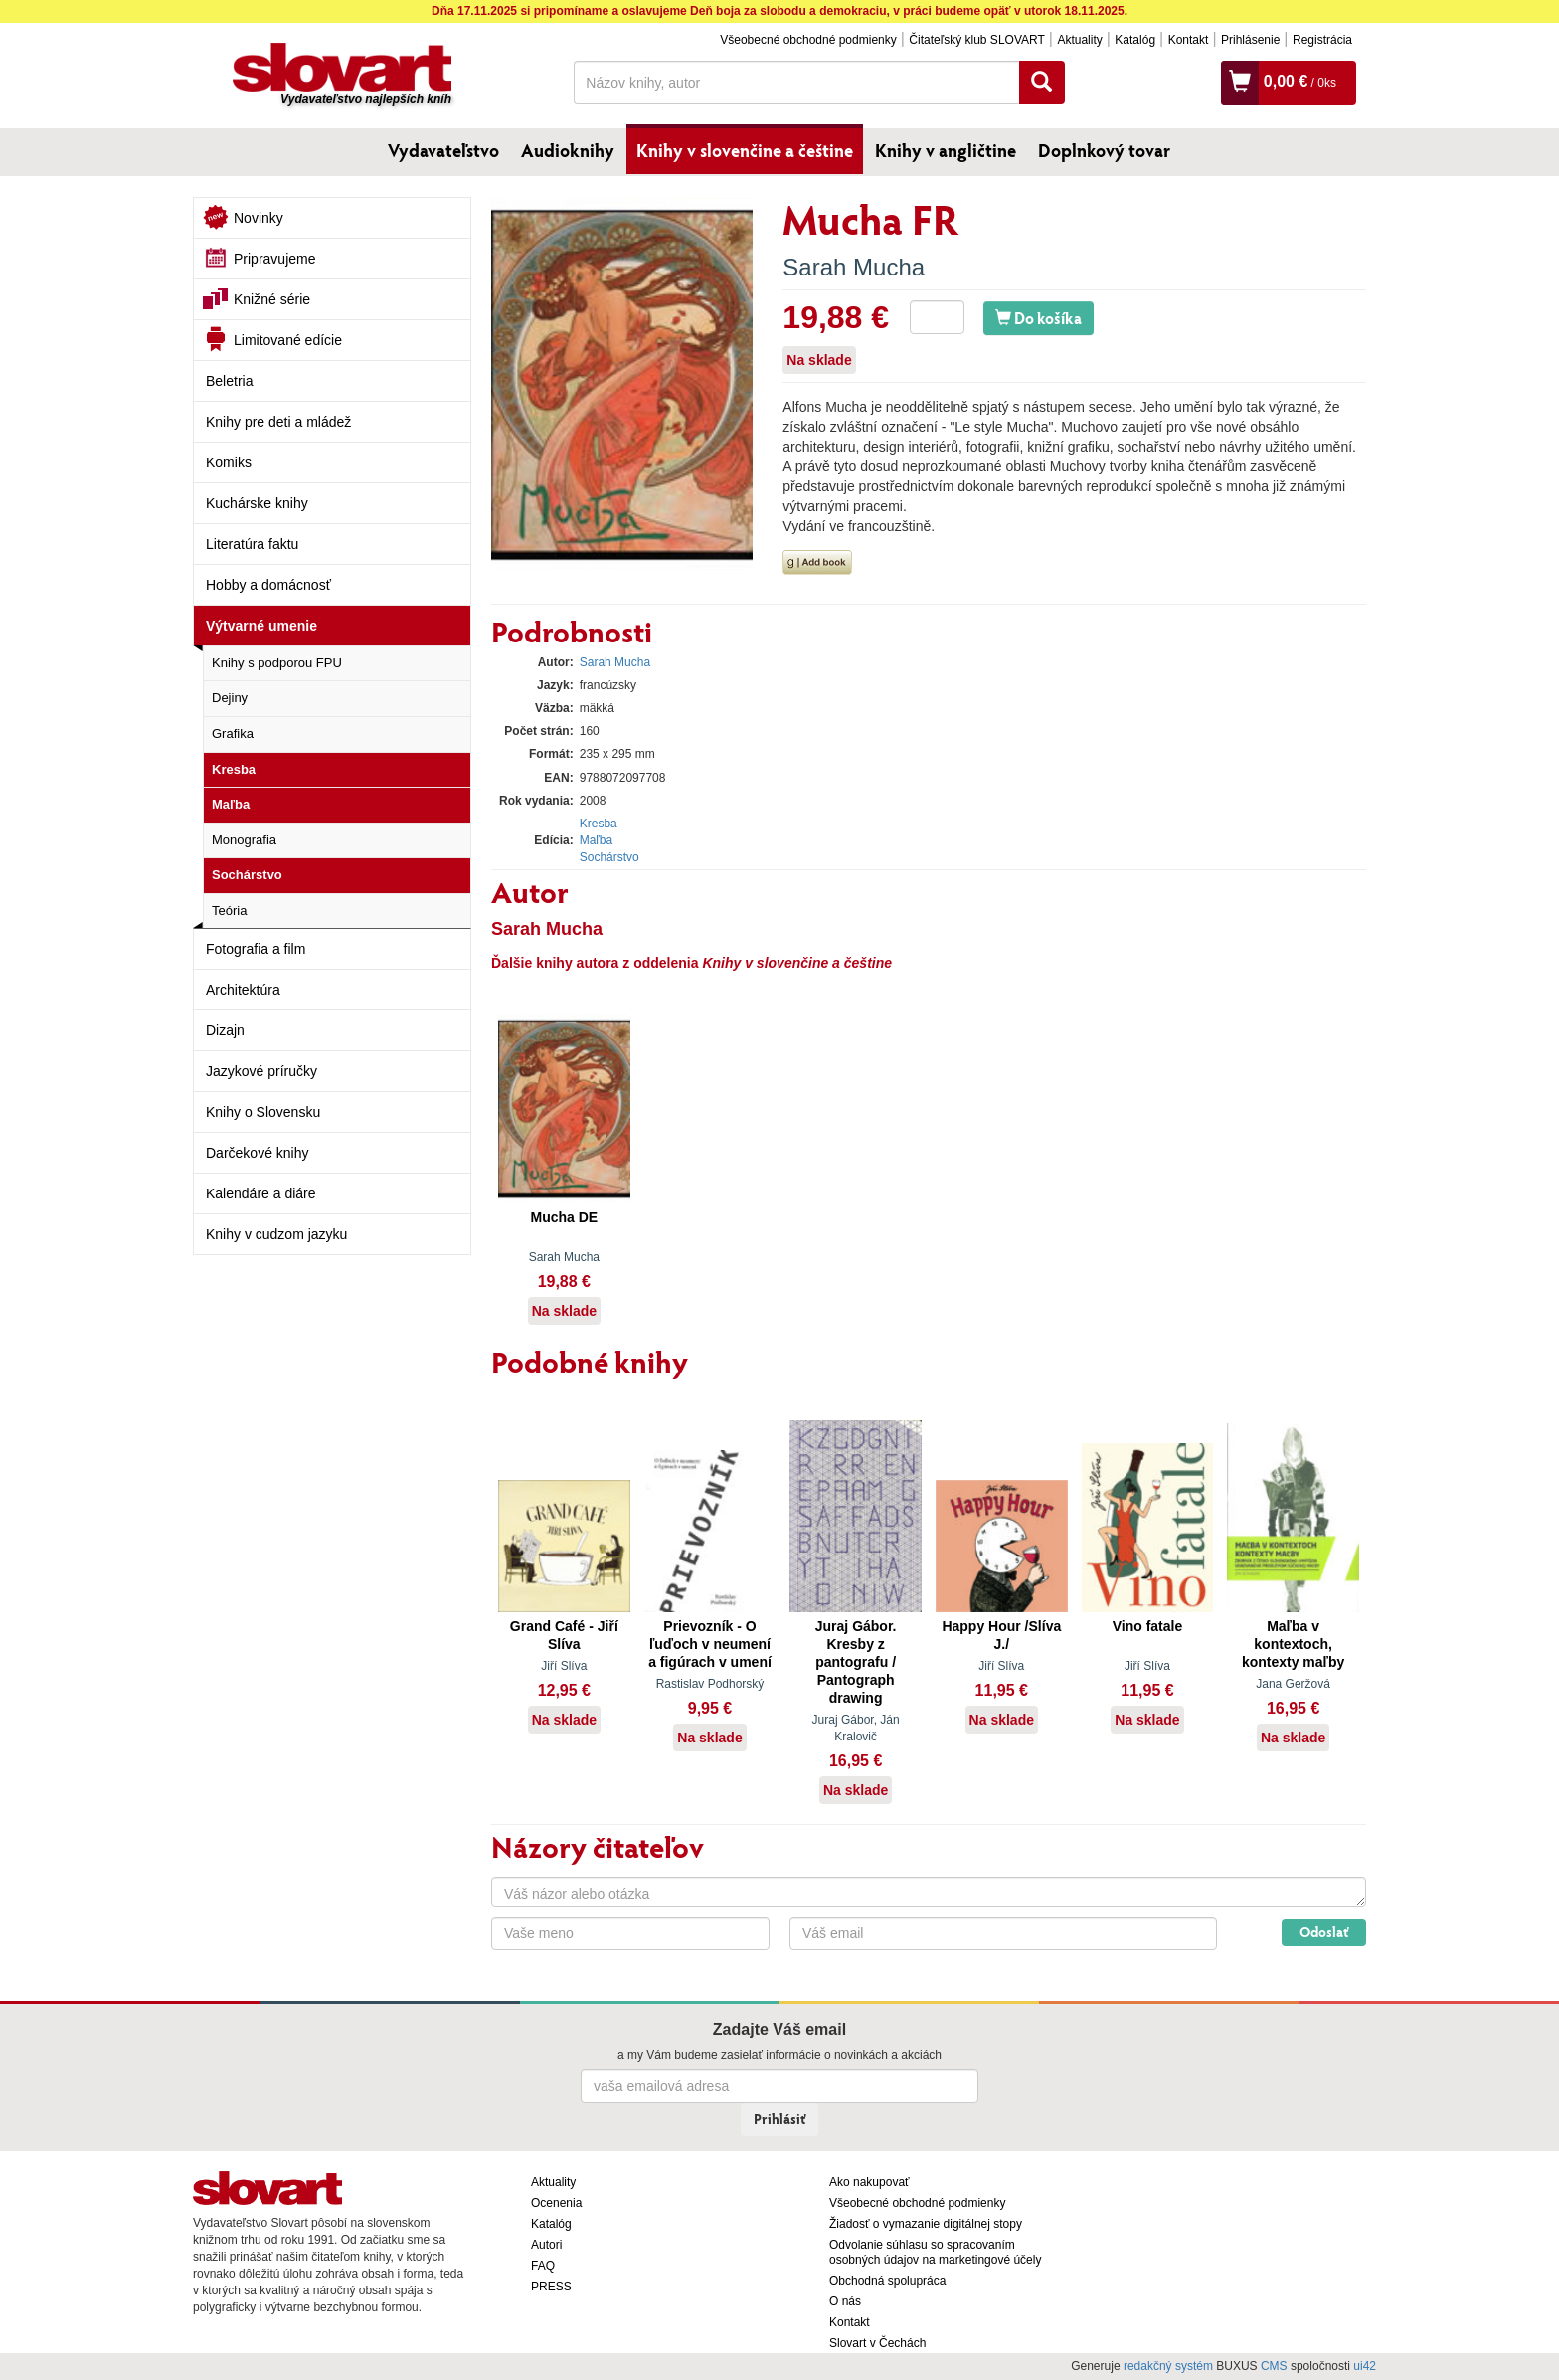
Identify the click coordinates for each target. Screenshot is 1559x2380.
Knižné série (272, 299)
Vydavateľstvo (443, 150)
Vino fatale (1148, 1626)
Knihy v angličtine (945, 150)
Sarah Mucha (853, 267)
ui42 (1364, 2366)
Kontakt (1188, 40)
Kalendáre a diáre (261, 1193)
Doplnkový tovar (1104, 150)
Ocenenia (556, 2203)
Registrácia (1322, 40)
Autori (546, 2245)
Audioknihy (567, 150)
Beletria (229, 381)
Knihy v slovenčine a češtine (744, 150)
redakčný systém (1168, 2366)
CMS (1274, 2366)
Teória (229, 910)
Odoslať (1323, 1931)
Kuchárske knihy (257, 503)
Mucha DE (564, 1217)
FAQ (543, 2266)
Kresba (234, 769)
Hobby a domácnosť (268, 585)
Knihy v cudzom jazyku (276, 1234)
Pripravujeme (274, 259)
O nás (845, 2301)
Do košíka (1038, 317)
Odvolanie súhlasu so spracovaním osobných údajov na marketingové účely (935, 2252)
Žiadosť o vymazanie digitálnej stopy (925, 2224)
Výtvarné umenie (261, 626)
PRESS (551, 2286)
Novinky (258, 218)
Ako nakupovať (869, 2182)
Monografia (244, 839)
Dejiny (230, 697)
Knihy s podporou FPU (277, 662)
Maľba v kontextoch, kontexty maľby (1293, 1644)
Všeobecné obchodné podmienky (808, 40)
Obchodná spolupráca (887, 2281)
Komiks (229, 462)
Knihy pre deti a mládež (278, 422)
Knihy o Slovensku (263, 1112)
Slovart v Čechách (877, 2343)
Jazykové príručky (261, 1071)
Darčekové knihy (257, 1153)
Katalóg (1135, 40)
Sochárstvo (247, 874)
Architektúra (243, 990)
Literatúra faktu (252, 544)
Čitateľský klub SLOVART (976, 40)
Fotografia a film (255, 949)
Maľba (231, 804)
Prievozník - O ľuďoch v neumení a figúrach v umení (710, 1644)
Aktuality (1079, 40)
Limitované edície (288, 340)
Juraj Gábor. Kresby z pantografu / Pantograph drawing (856, 1662)
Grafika (233, 733)
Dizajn (225, 1030)
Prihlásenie (1250, 40)
